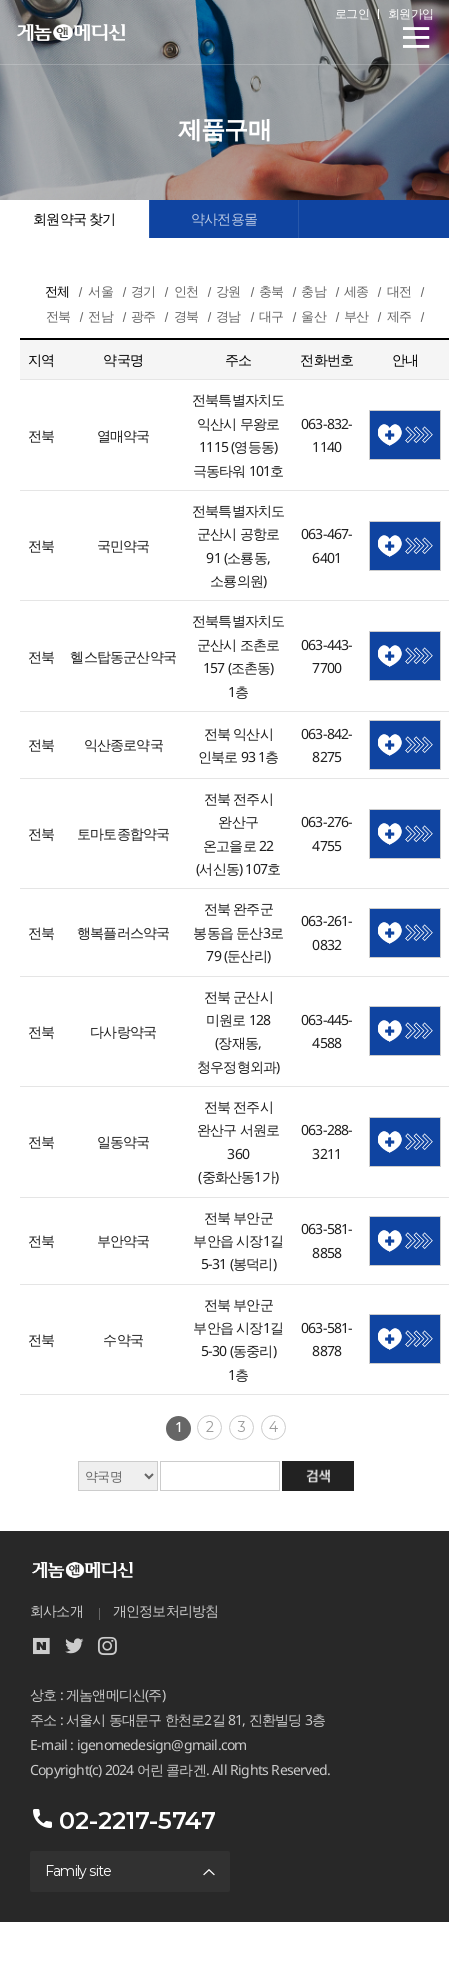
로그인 (352, 13)
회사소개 (56, 1611)
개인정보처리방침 (166, 1611)
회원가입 (411, 13)
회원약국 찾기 (74, 219)
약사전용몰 (224, 219)
